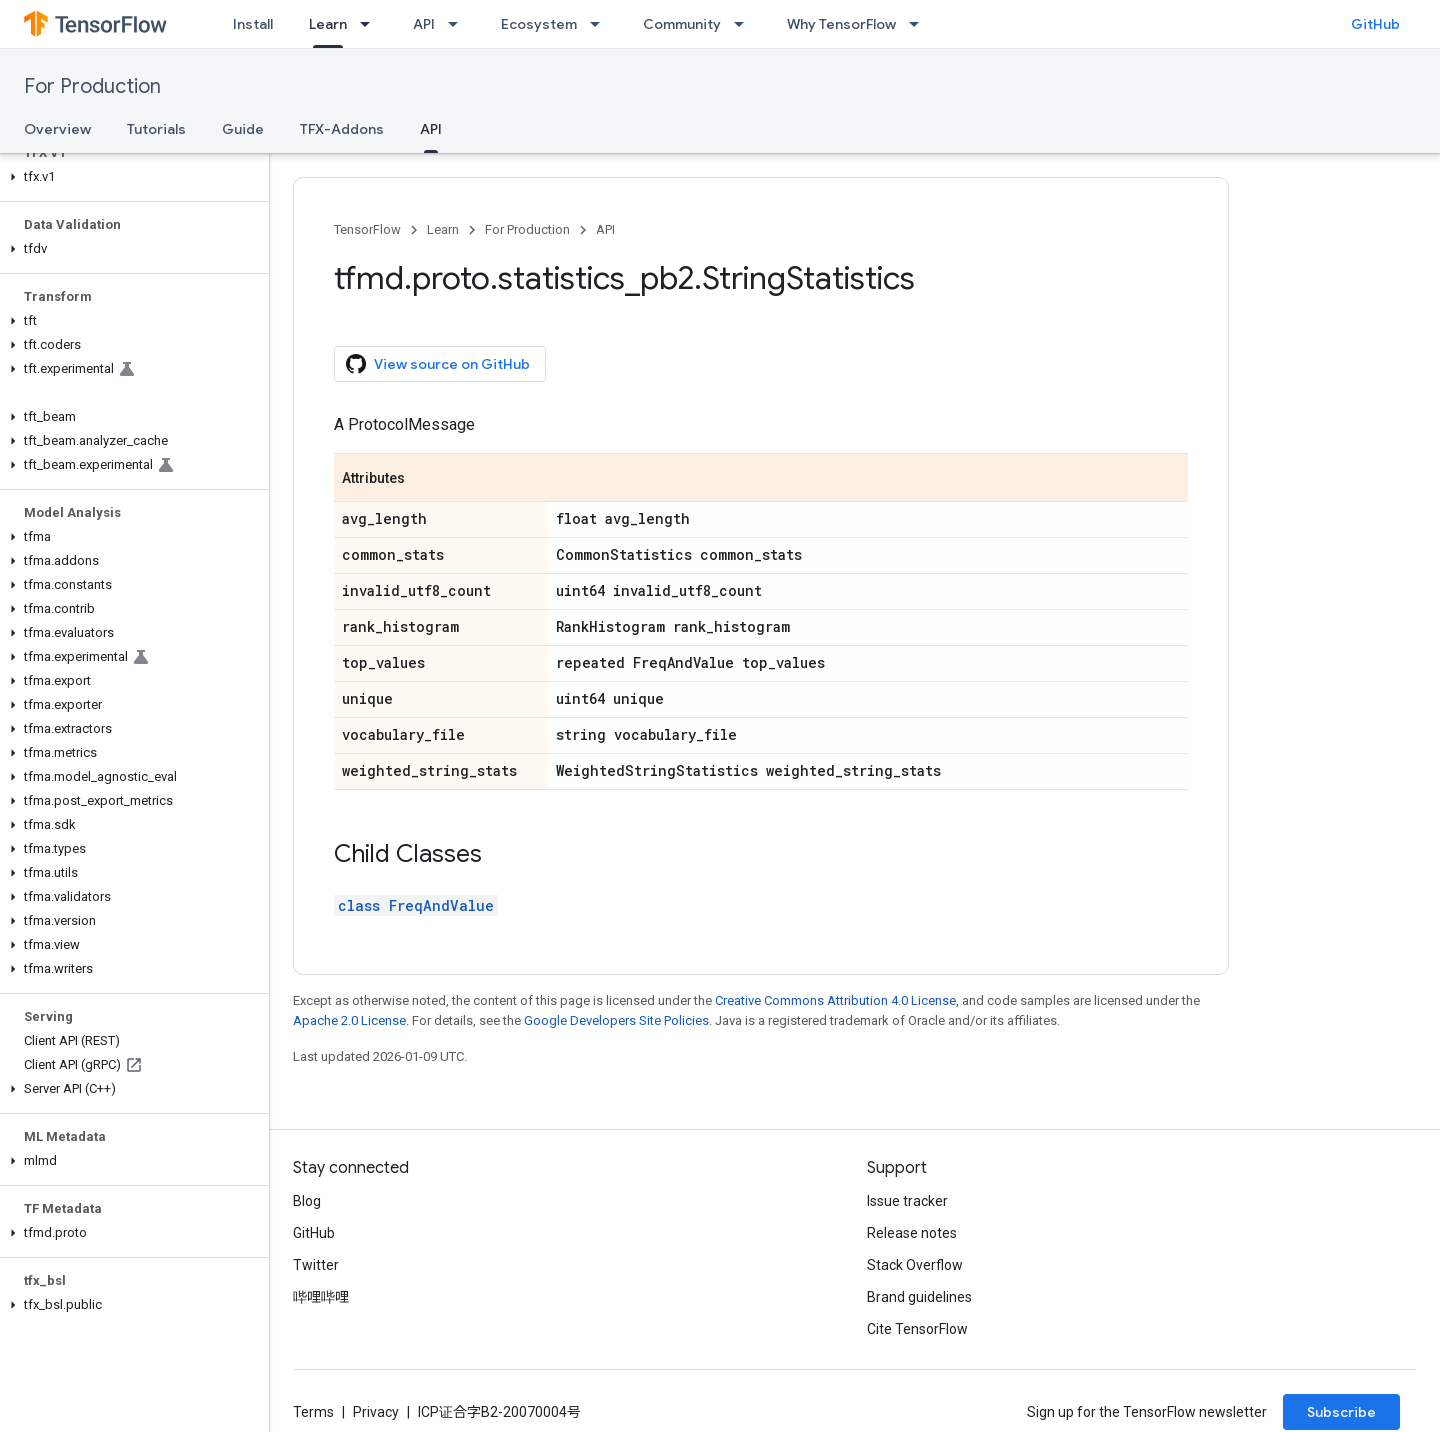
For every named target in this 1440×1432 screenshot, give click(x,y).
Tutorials (156, 129)
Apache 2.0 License (349, 1020)
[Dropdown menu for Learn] (371, 24)
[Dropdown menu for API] (459, 24)
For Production (92, 86)
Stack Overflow (915, 1265)
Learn (443, 229)
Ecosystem (539, 24)
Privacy (376, 1412)
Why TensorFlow (841, 24)
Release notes (912, 1233)
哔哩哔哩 (321, 1297)
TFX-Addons (342, 129)
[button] (130, 177)
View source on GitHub (438, 364)
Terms (313, 1412)
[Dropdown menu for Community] (745, 24)
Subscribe (1341, 1412)
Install (253, 24)
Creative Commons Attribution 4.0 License (835, 1000)
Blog (307, 1201)
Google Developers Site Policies (616, 1020)
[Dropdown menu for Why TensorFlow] (920, 24)
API (424, 24)
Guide (243, 129)
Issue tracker (907, 1201)
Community (682, 24)
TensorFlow (367, 229)
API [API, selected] (431, 129)
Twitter (316, 1265)
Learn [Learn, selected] (328, 24)
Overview (57, 129)
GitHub (1375, 24)
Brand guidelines (919, 1297)
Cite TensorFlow (917, 1329)
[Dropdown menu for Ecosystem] (601, 24)
